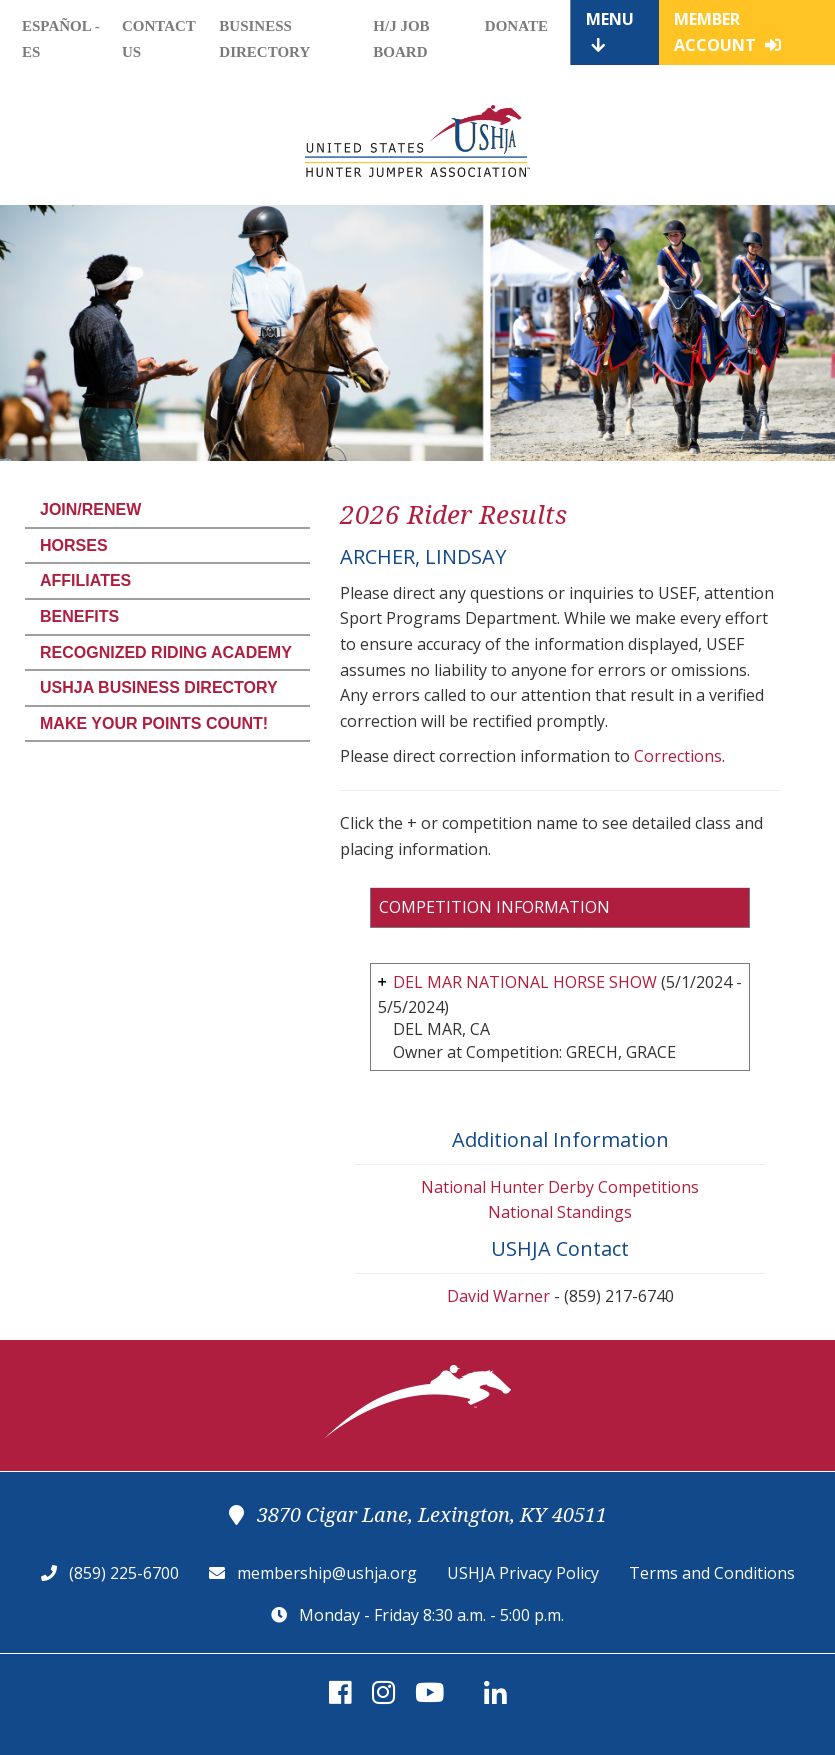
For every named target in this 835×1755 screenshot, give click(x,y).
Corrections (678, 756)
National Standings (560, 1212)
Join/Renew (90, 509)
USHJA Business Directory (159, 687)
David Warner (498, 1296)
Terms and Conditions (712, 1573)
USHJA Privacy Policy (523, 1573)
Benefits (79, 616)
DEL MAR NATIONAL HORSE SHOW (525, 982)
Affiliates (85, 580)
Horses (74, 545)
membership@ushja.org (327, 1573)
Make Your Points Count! (154, 723)
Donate (516, 26)
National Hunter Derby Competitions (560, 1187)
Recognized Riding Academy (166, 652)
